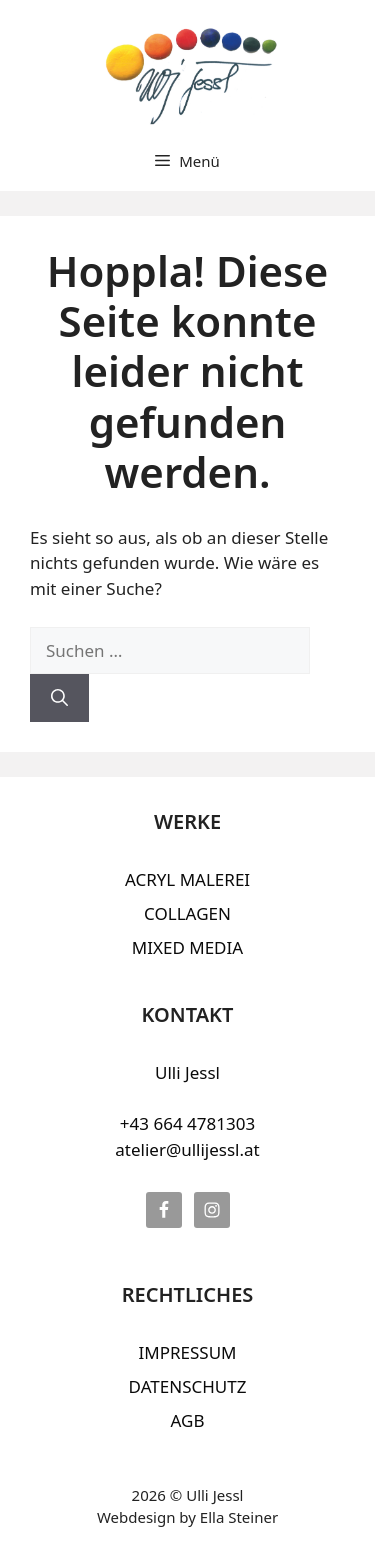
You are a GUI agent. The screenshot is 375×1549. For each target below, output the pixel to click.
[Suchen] (59, 698)
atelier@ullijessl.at (187, 1149)
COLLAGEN (187, 913)
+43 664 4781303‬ (187, 1123)
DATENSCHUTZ (188, 1386)
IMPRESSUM (187, 1352)
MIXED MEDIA (187, 947)
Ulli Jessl (187, 1072)
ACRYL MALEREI (187, 879)
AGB (188, 1420)
